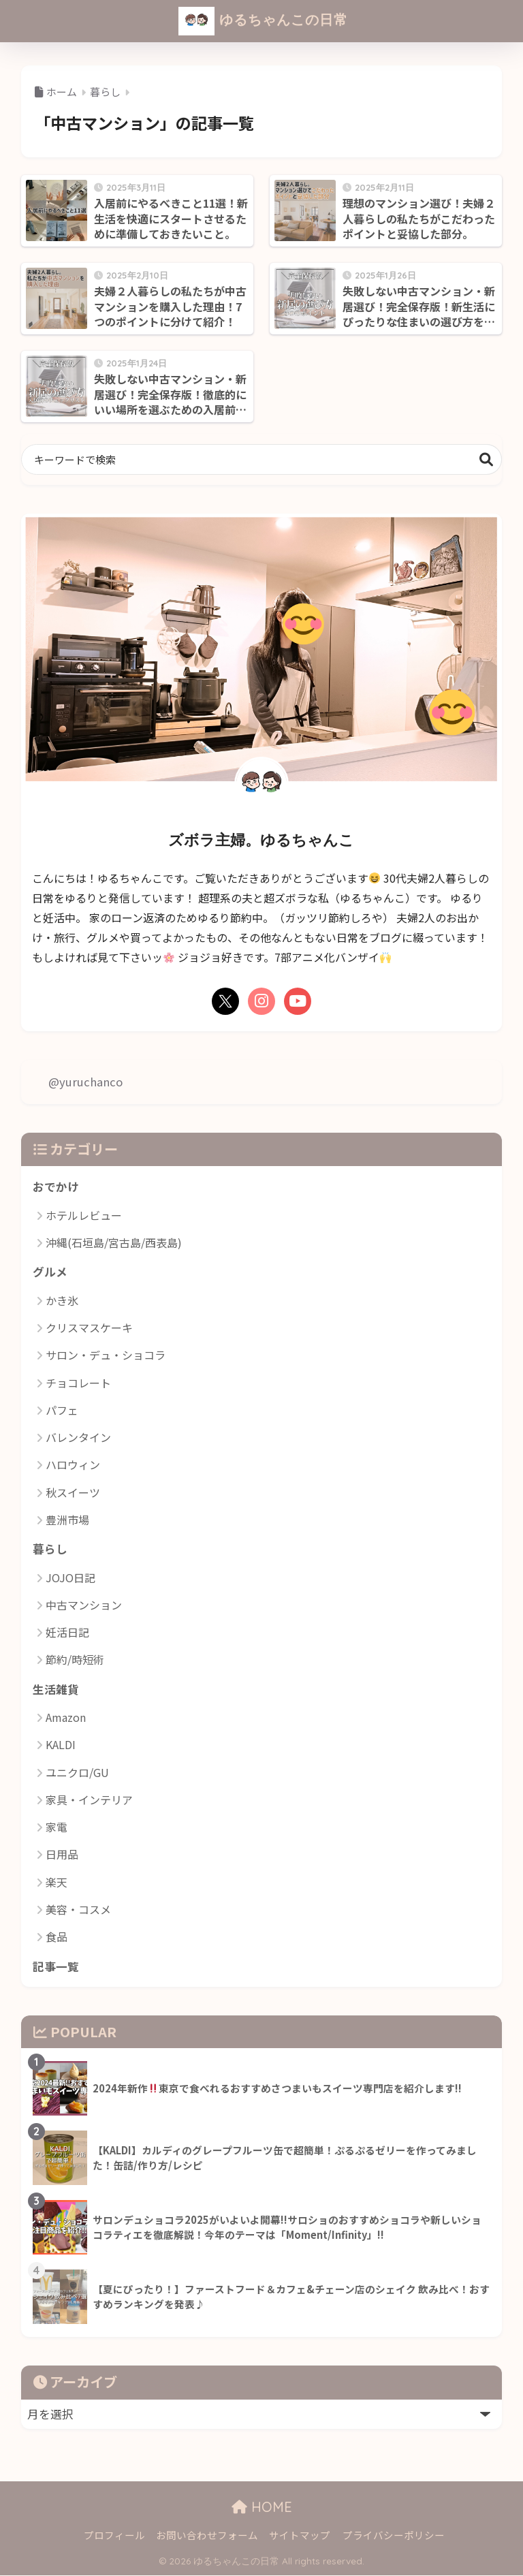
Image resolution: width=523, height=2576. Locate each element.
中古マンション (84, 1605)
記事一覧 (56, 1967)
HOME (262, 2507)
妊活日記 (67, 1632)
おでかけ (56, 1186)
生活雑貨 (56, 1689)
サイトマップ (299, 2536)
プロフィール (114, 2536)
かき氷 (62, 1300)
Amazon (66, 1718)
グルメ (50, 1272)
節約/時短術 (75, 1660)
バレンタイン (78, 1438)
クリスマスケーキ (89, 1328)
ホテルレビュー (84, 1215)
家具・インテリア (89, 1800)
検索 (486, 459)
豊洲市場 (67, 1519)
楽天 (56, 1882)
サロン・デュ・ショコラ (105, 1355)
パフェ (62, 1410)
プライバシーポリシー (394, 2536)
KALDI (61, 1745)
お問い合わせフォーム (207, 2536)
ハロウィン (73, 1465)
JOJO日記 (70, 1577)
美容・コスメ (78, 1910)
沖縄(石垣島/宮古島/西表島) (114, 1242)
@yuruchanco (85, 1081)
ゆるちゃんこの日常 (263, 21)
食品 (56, 1937)
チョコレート (78, 1383)
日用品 (62, 1855)
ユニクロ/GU (77, 1773)
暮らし (50, 1549)
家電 (56, 1827)
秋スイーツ (73, 1492)
